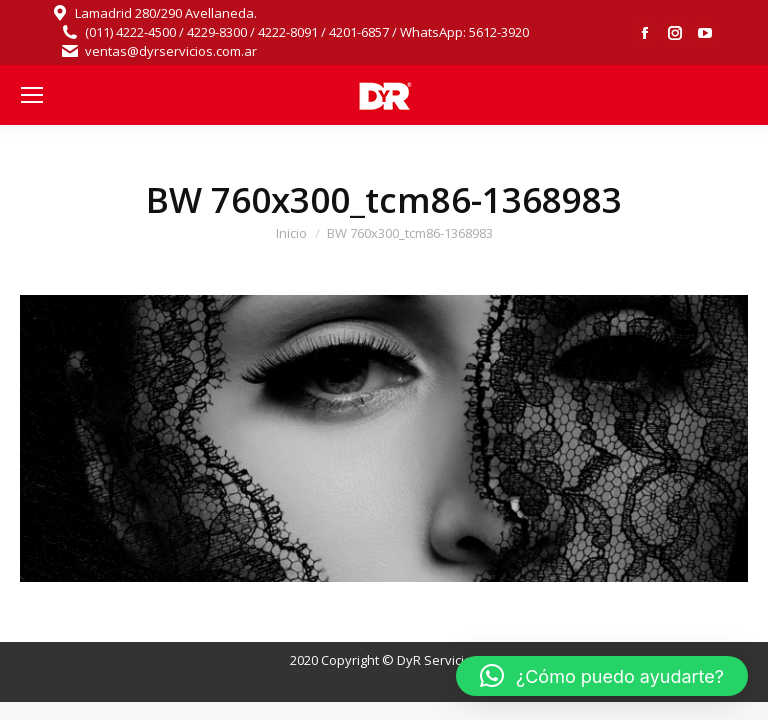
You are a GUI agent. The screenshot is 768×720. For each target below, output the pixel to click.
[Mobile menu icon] (32, 95)
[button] (602, 676)
